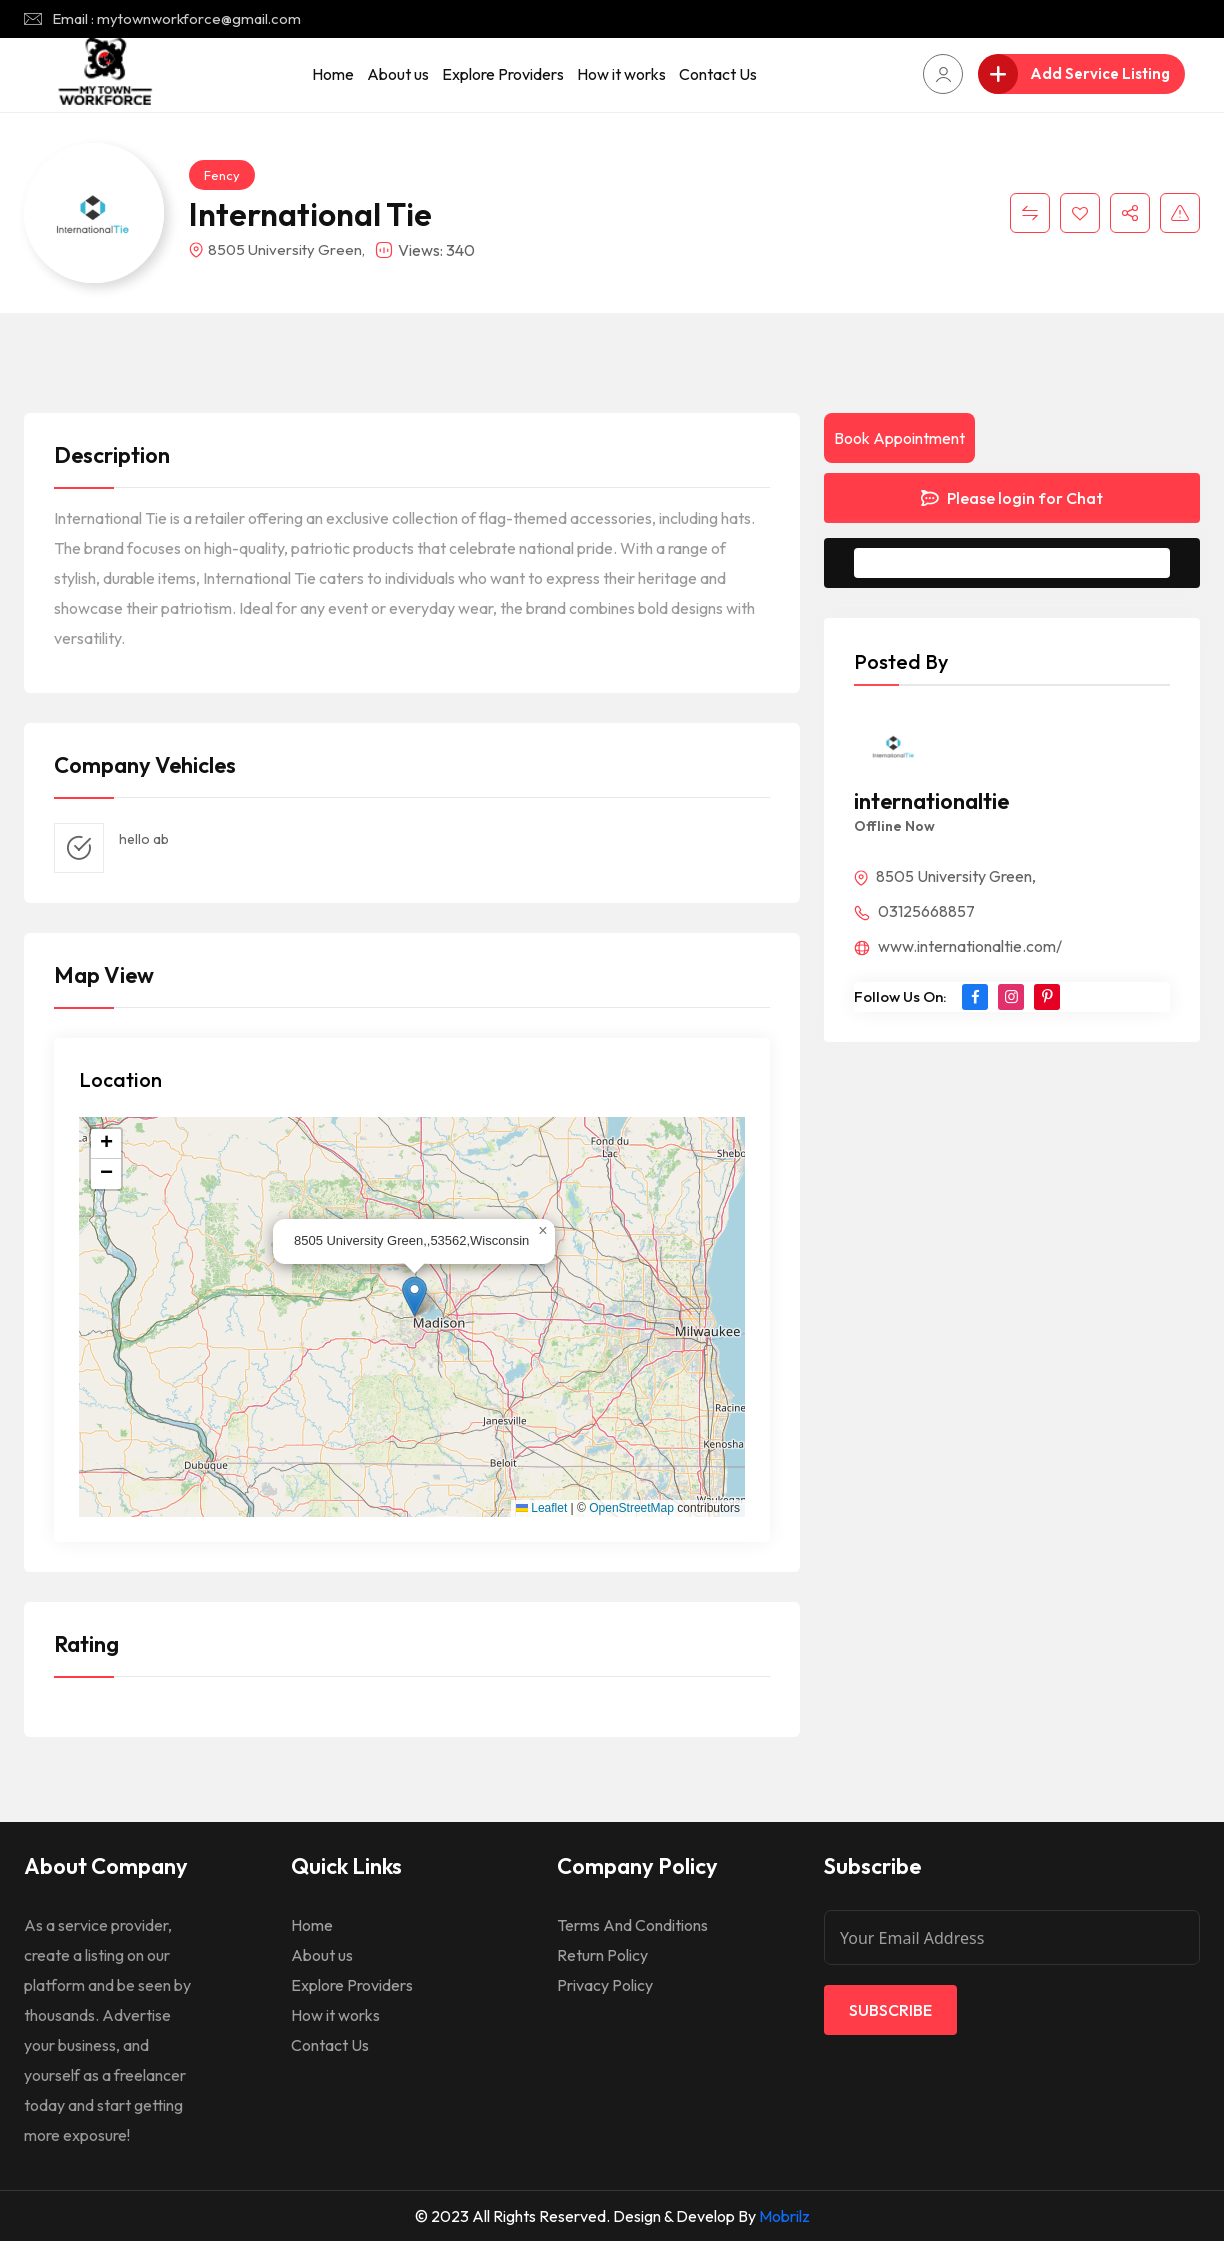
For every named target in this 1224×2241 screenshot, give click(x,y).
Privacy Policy (605, 1985)
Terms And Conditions (632, 1925)
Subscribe (890, 2010)
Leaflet (541, 1508)
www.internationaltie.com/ (958, 946)
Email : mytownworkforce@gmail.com (176, 18)
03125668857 (914, 911)
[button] (414, 1296)
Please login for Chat (1012, 498)
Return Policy (602, 1955)
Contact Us (718, 74)
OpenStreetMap (631, 1508)
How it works (621, 74)
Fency (222, 175)
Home (333, 74)
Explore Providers (503, 74)
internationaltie (931, 801)
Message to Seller (1027, 563)
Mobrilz (784, 2216)
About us (398, 74)
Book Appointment (899, 438)
